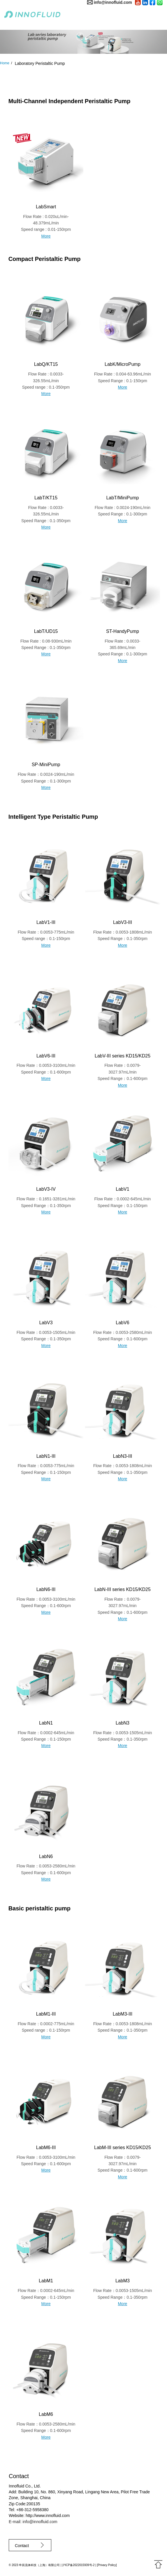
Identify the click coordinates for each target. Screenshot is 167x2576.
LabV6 (122, 1322)
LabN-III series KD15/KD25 (122, 1589)
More (46, 236)
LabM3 (122, 2280)
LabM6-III (46, 2147)
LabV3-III (122, 922)
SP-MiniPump (46, 764)
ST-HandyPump (122, 631)
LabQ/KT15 (46, 364)
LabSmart (46, 206)
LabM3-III (123, 2013)
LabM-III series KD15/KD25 (122, 2147)
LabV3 (45, 1322)
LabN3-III (122, 1456)
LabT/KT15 (45, 497)
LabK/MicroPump (122, 364)
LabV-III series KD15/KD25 (122, 1055)
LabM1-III (46, 2013)
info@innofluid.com (113, 2)
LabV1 (122, 1189)
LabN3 (122, 1722)
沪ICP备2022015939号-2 (78, 2565)
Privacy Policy (107, 2565)
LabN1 (46, 1722)
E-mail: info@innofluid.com (33, 2521)
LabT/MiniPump (122, 497)
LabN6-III (46, 1589)
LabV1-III (45, 922)
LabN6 (46, 1856)
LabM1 (46, 2280)
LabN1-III (46, 1456)
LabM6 (46, 2414)
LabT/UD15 (46, 631)
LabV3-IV (46, 1189)
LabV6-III (45, 1055)
